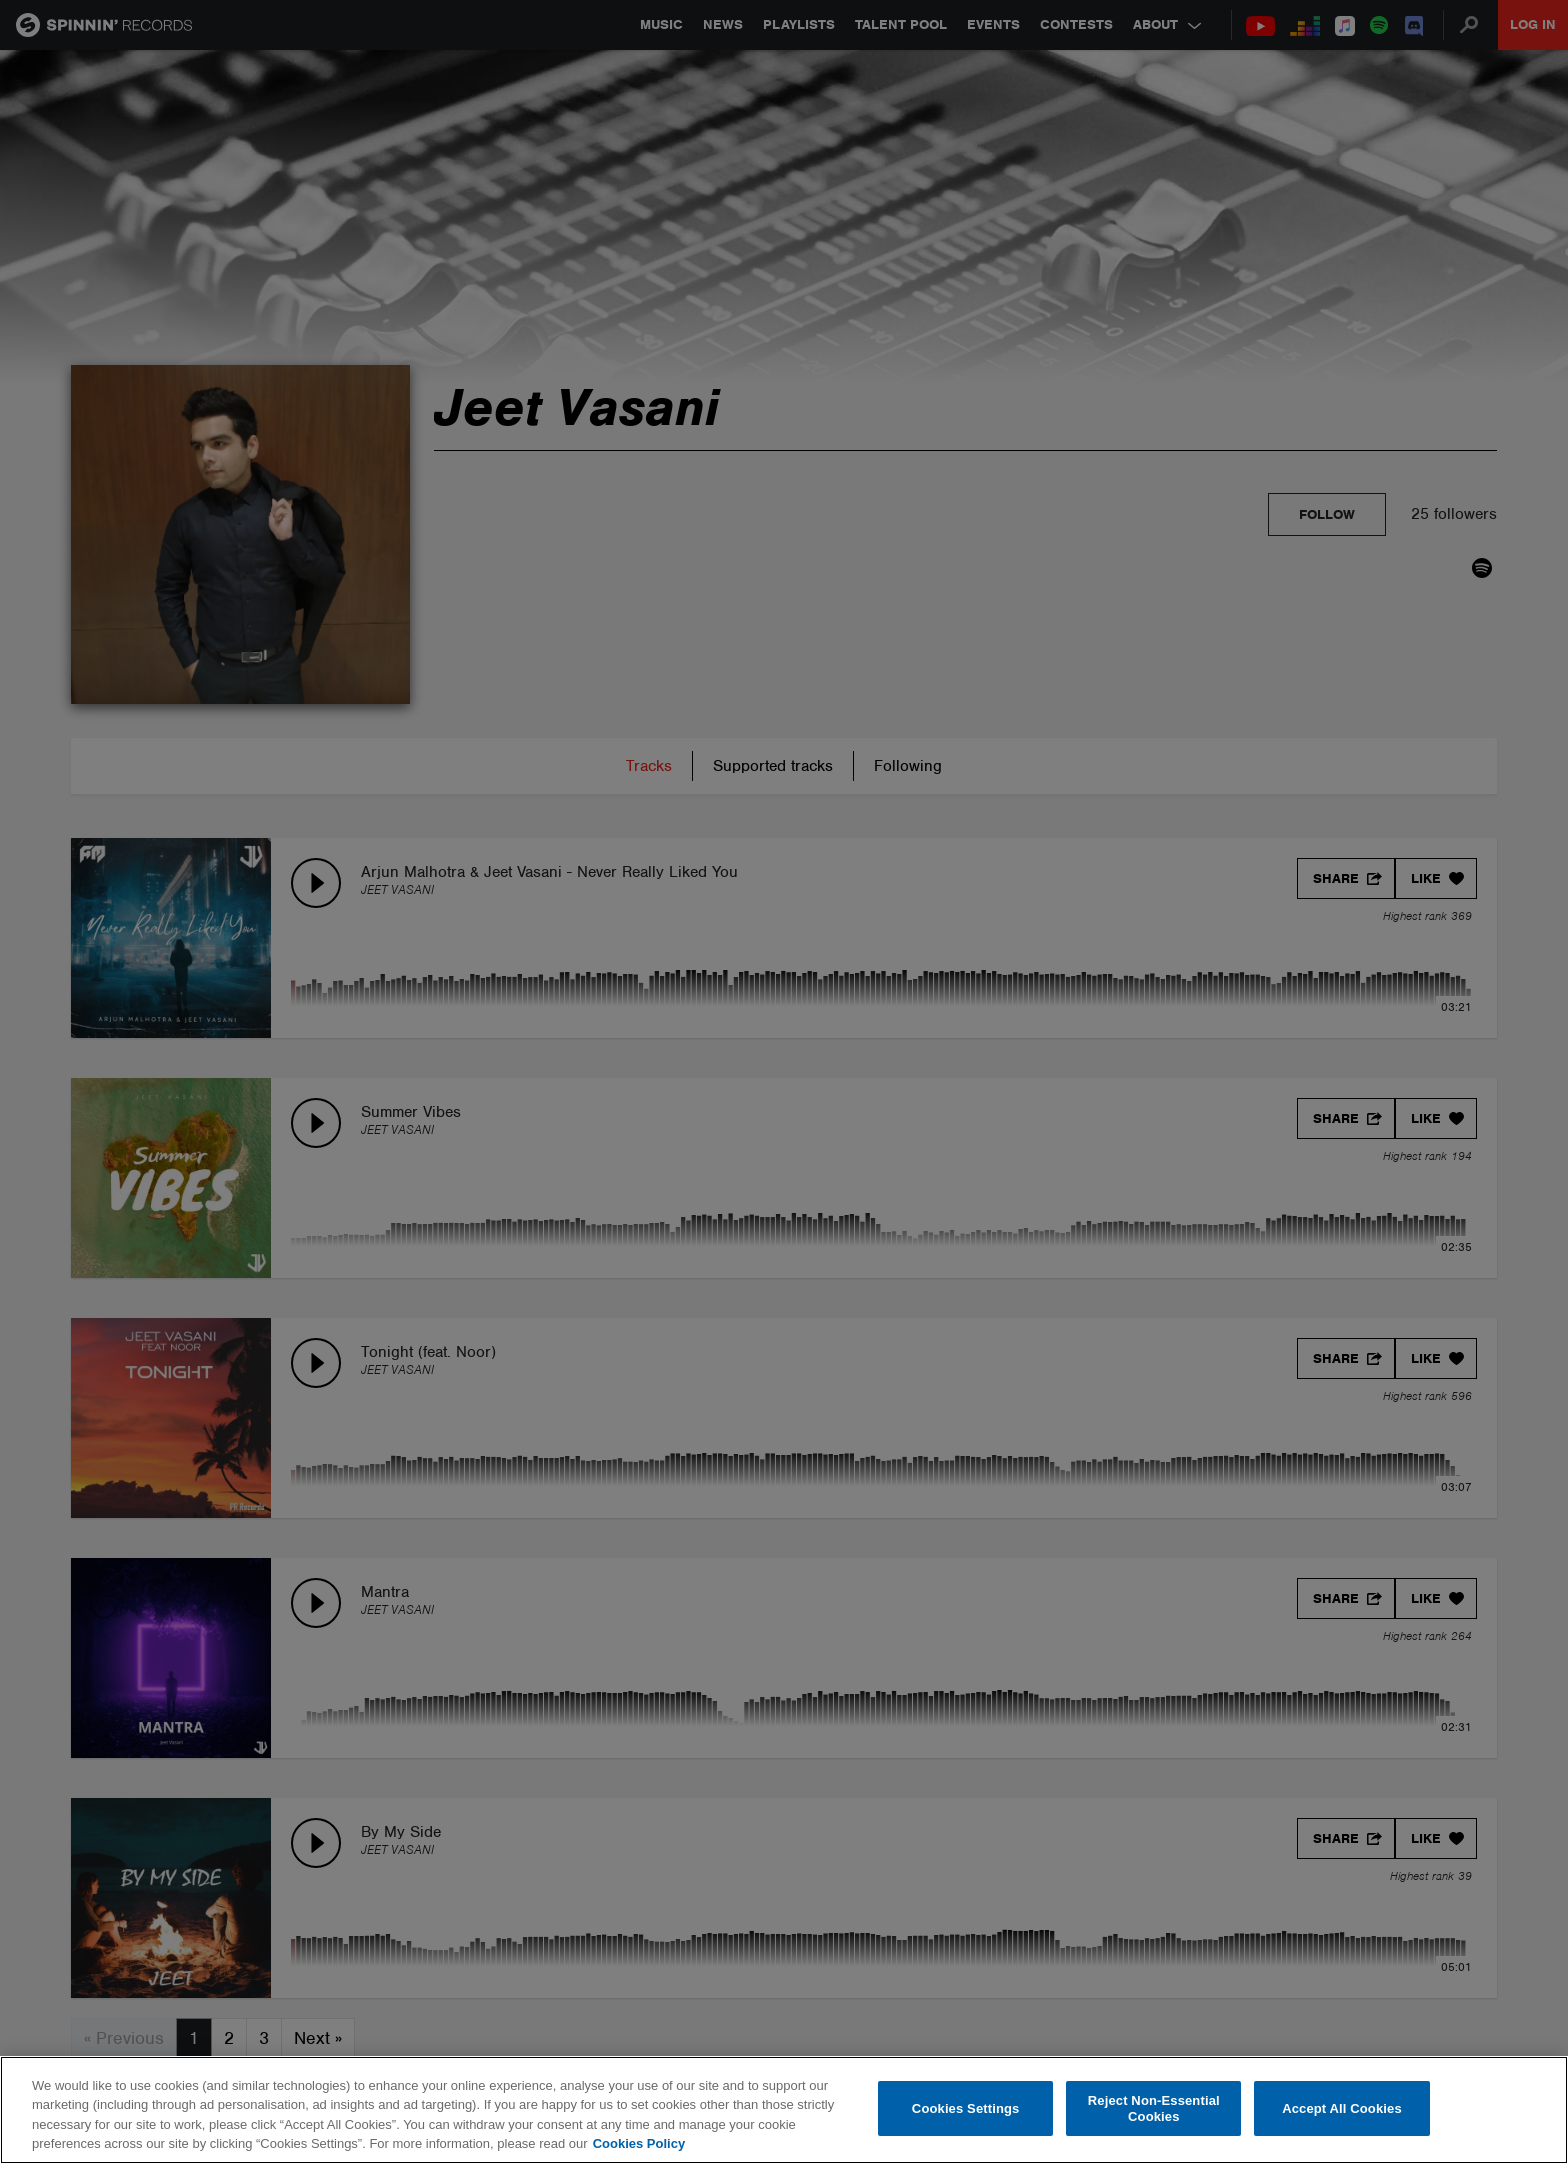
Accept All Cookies (1342, 2108)
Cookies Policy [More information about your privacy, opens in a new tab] (639, 2143)
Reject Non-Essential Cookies (1154, 2108)
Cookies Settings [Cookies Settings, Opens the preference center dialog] (966, 2108)
